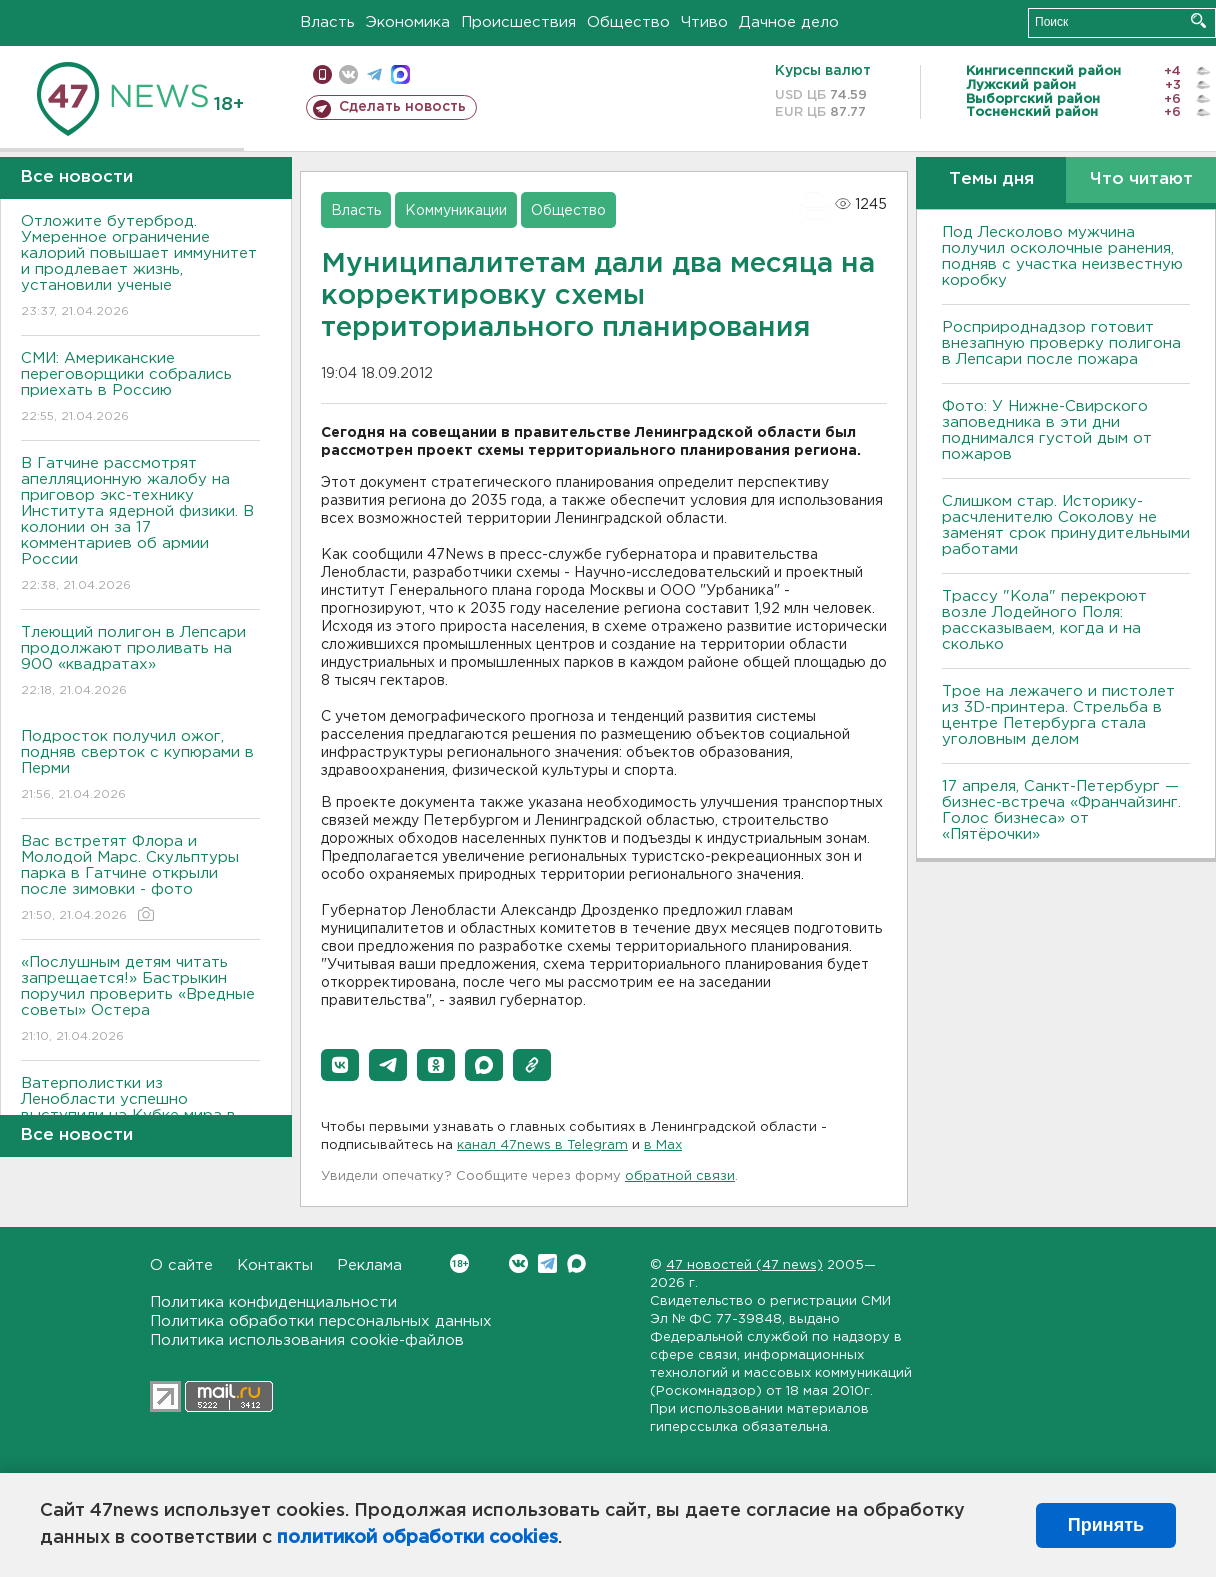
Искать (1198, 20)
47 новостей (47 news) (744, 1265)
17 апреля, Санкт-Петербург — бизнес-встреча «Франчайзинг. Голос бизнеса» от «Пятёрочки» (1061, 810)
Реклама (369, 1265)
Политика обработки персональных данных (321, 1321)
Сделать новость (402, 107)
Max (576, 1263)
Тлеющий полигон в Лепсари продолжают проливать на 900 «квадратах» (140, 662)
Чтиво (704, 22)
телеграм (374, 74)
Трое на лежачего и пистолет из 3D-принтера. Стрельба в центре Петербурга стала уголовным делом (1058, 715)
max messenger (400, 74)
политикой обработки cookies (417, 1538)
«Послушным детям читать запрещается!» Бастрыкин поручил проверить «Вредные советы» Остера (140, 1000)
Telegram (547, 1263)
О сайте (181, 1265)
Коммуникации (456, 211)
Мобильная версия (322, 74)
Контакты (275, 1265)
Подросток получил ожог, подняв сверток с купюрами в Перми (140, 766)
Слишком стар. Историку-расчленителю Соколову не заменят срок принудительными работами (1066, 525)
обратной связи (680, 1176)
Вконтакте (459, 1263)
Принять (1106, 1525)
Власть (327, 22)
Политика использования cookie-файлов (307, 1340)
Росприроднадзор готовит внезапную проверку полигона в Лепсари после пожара (1061, 343)
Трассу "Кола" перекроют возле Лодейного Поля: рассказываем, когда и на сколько (1044, 620)
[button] (340, 1065)
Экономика (408, 22)
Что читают (1141, 179)
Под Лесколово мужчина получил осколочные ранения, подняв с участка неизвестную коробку (1062, 256)
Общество (628, 22)
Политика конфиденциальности (273, 1302)
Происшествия (518, 22)
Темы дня (991, 179)
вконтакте (348, 74)
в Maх (663, 1145)
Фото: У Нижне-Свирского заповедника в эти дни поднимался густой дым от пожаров (1047, 430)
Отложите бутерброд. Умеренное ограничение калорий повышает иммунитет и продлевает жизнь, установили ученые (140, 267)
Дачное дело (789, 22)
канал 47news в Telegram (542, 1145)
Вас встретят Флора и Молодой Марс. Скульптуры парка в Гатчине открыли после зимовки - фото (140, 879)
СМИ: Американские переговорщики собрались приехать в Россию (140, 388)
